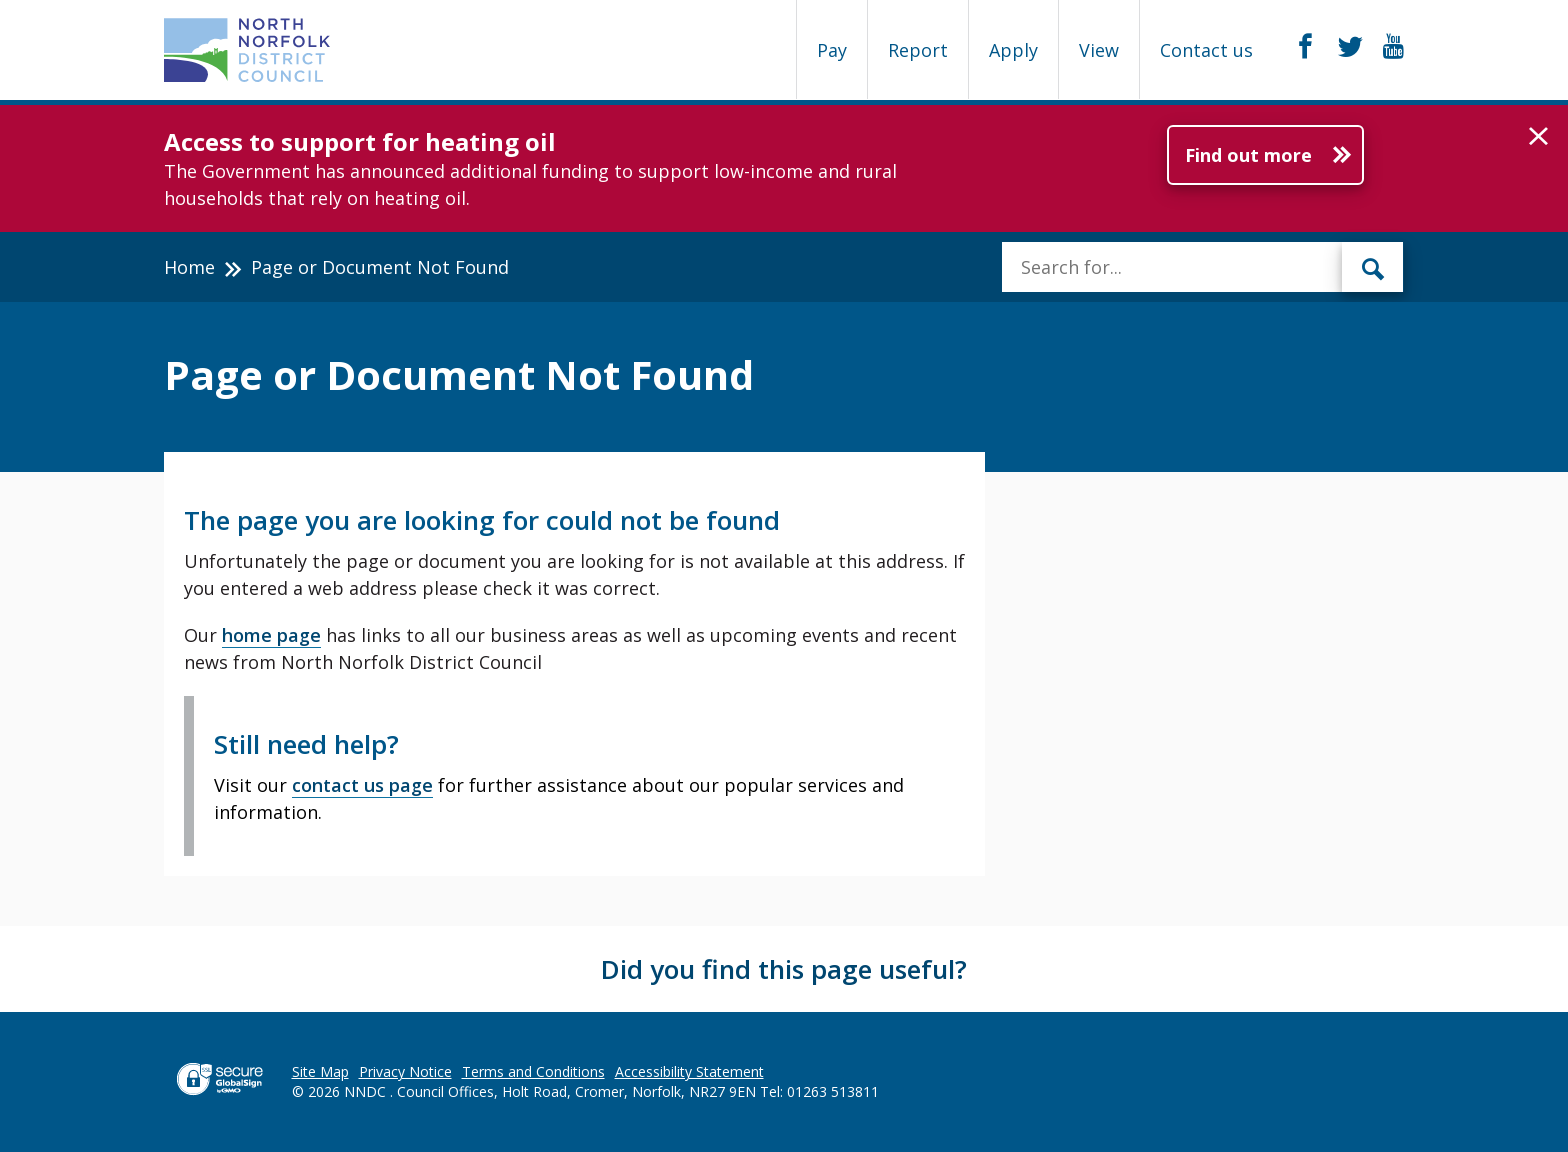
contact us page (362, 785)
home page (271, 635)
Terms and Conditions (533, 1071)
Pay (832, 50)
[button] (1538, 137)
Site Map (320, 1071)
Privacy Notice (405, 1071)
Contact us (1206, 50)
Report (918, 50)
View (1099, 50)
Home (189, 267)
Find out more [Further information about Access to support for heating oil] (1248, 155)
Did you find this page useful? (784, 969)
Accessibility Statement (689, 1071)
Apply (1013, 50)
